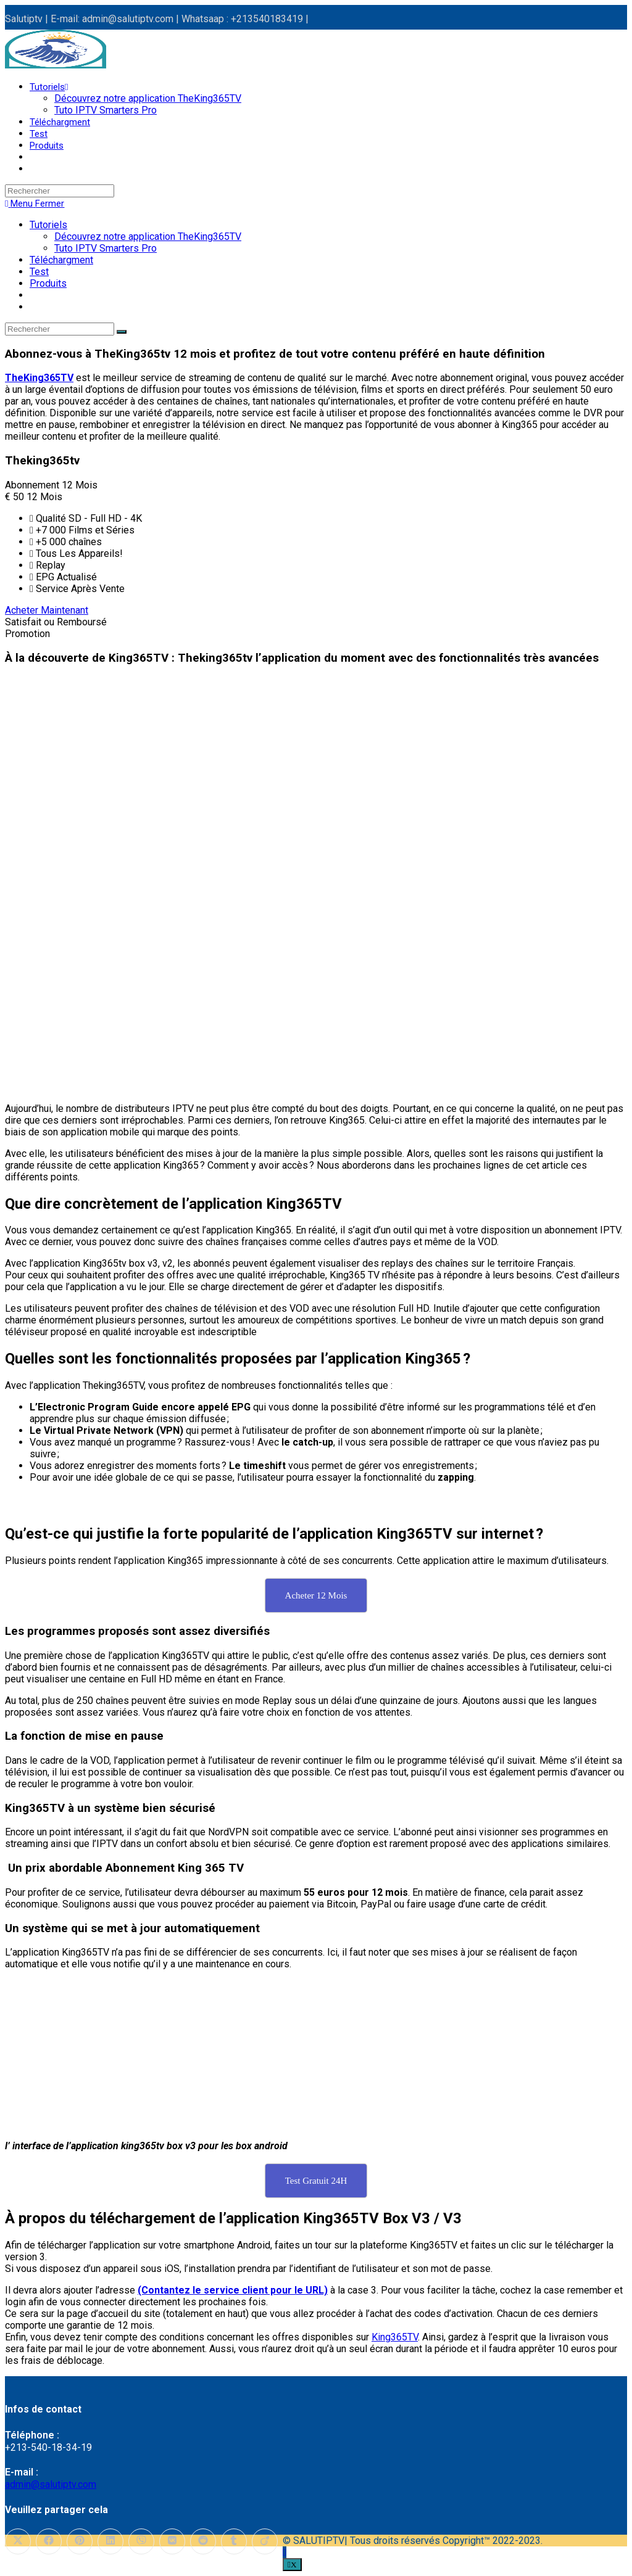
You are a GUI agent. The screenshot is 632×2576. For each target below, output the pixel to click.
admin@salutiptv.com (50, 2484)
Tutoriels (48, 225)
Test (39, 272)
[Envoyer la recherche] (122, 332)
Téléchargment (61, 260)
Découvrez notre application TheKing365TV (147, 236)
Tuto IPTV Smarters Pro (105, 248)
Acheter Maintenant (46, 610)
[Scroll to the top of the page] (284, 2552)
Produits (48, 283)
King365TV (395, 2337)
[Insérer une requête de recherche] (59, 190)
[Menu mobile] (34, 203)
